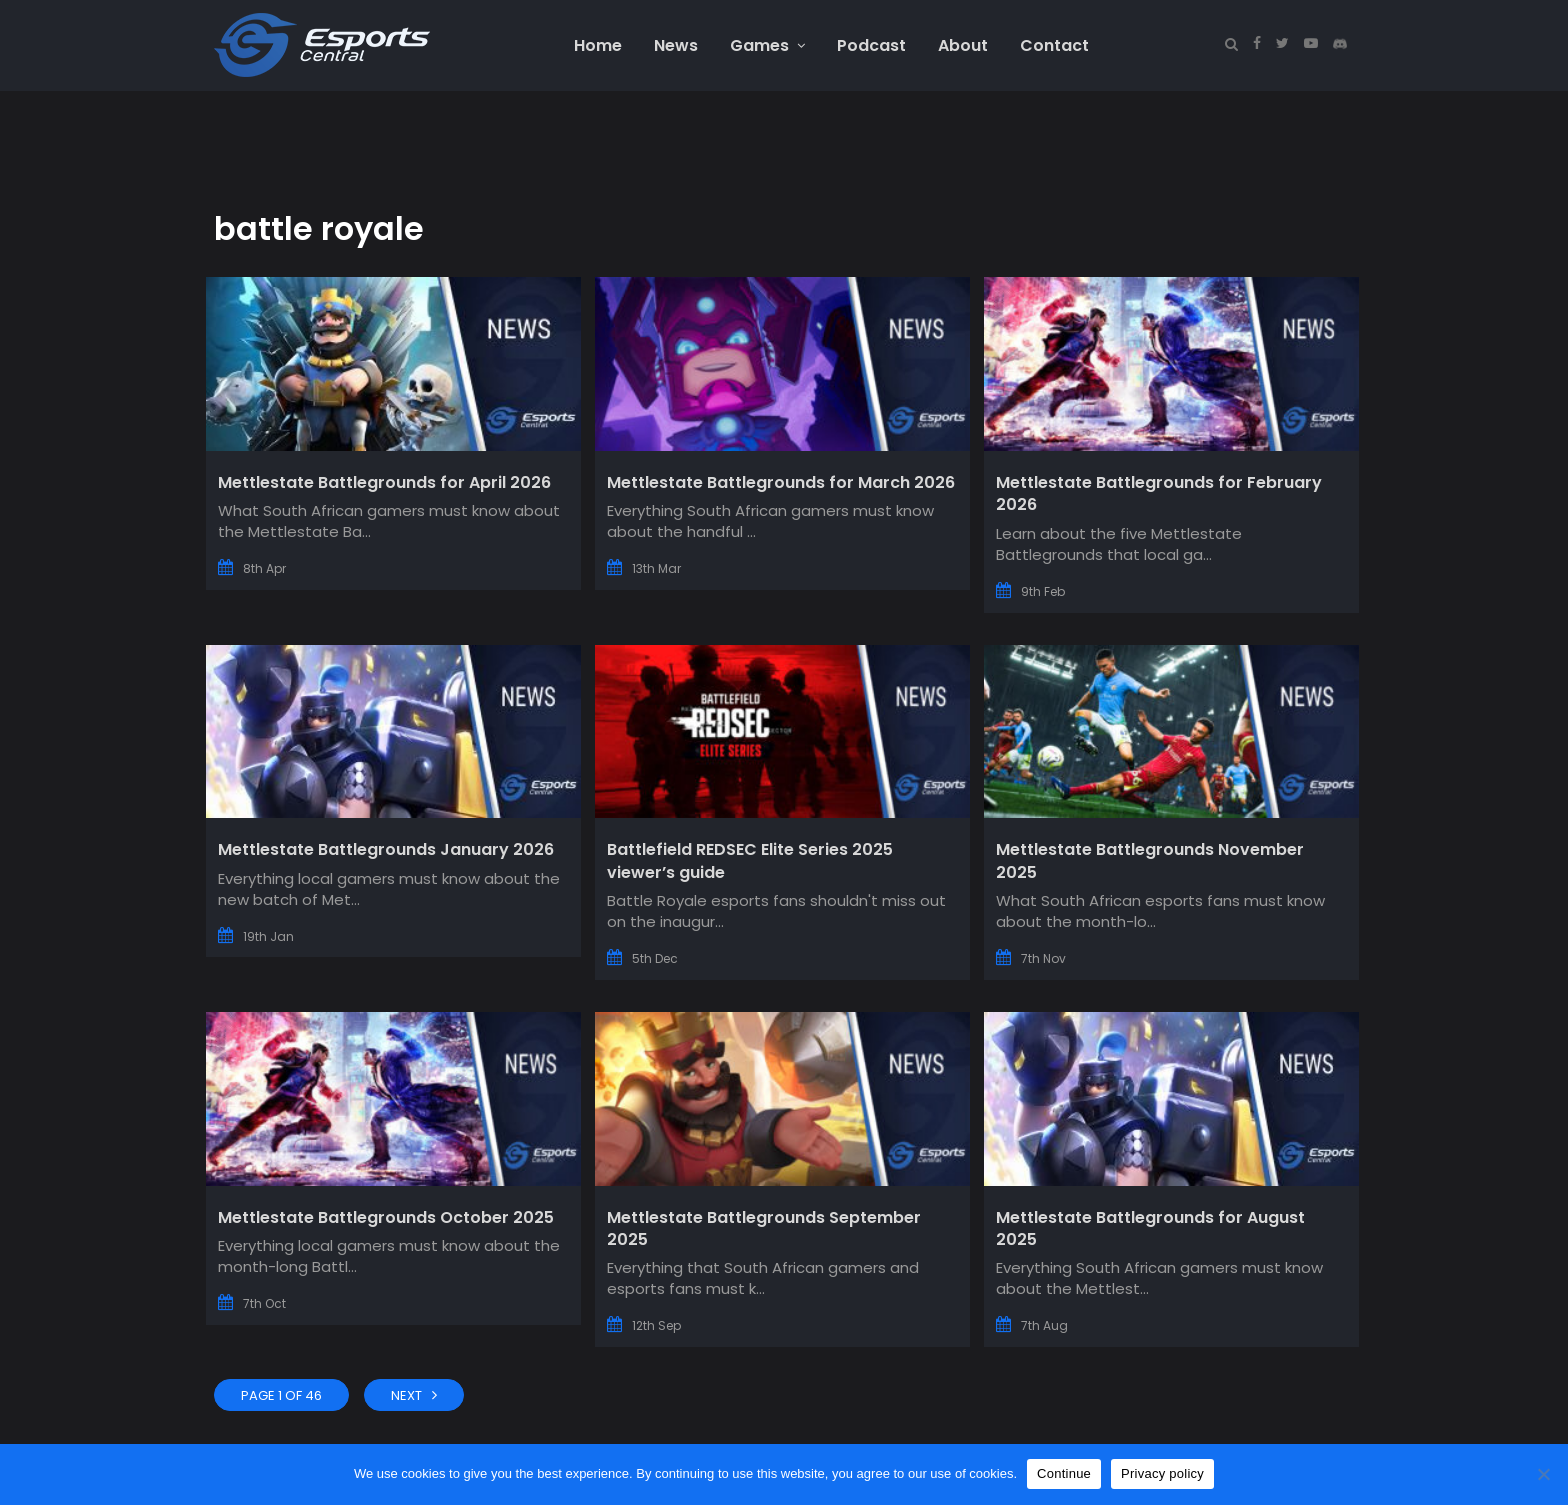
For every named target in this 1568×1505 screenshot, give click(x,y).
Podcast (871, 45)
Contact (1054, 45)
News (676, 45)
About (963, 45)
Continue (1064, 1473)
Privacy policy (1162, 1473)
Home (598, 45)
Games (767, 45)
